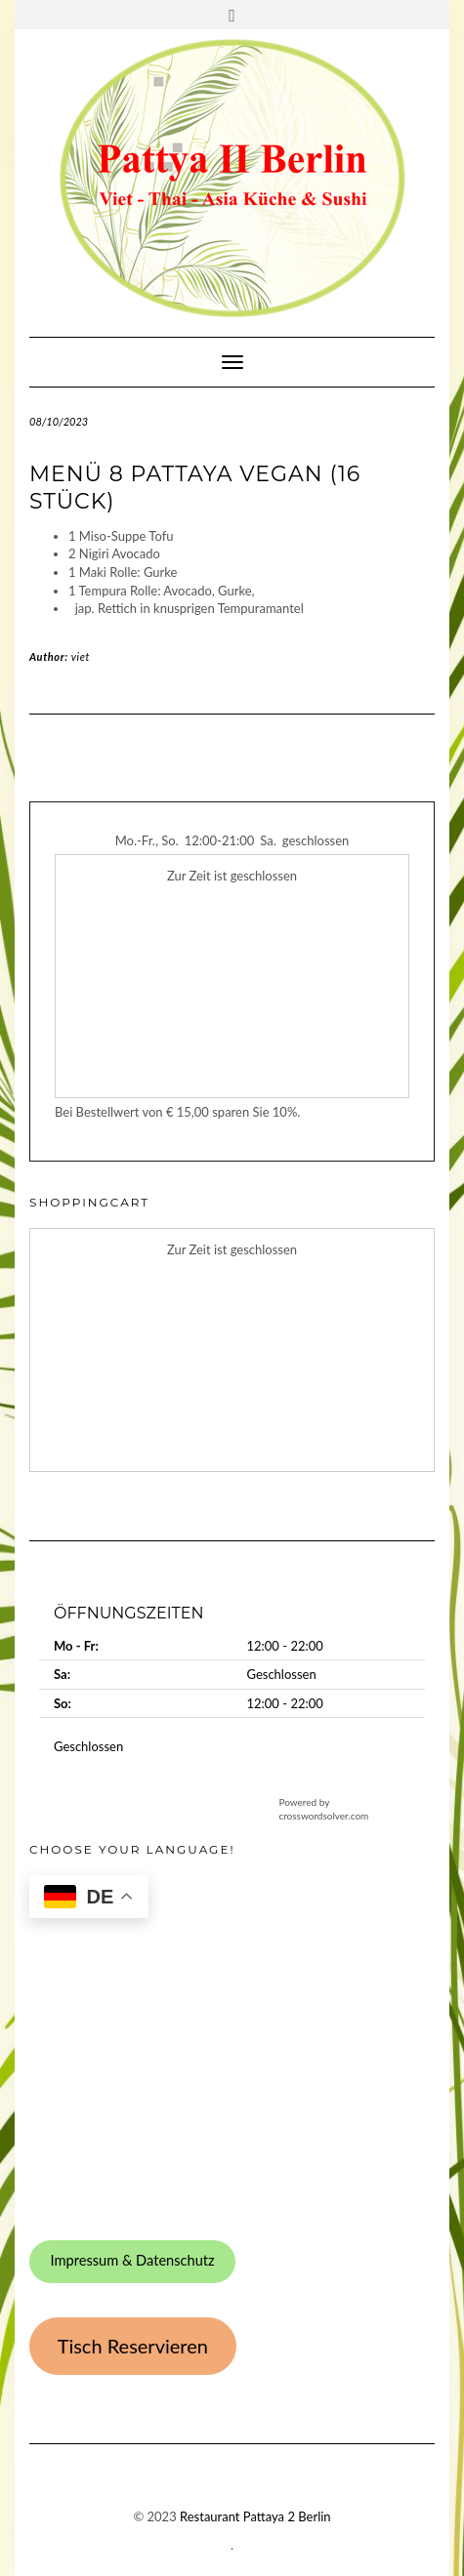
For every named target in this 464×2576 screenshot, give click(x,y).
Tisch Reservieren (133, 2345)
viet (80, 656)
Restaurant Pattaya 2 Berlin (255, 2516)
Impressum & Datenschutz (132, 2260)
